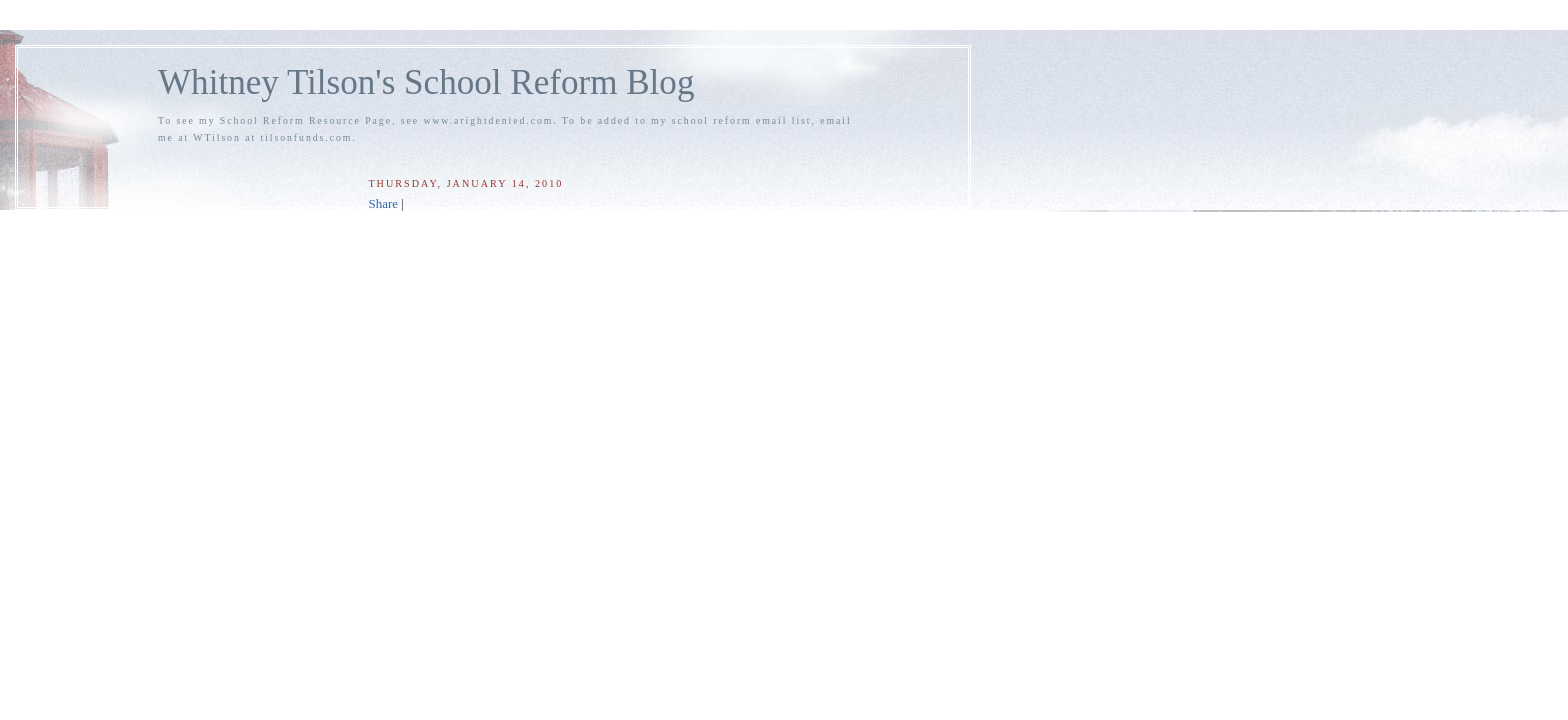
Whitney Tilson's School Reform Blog (426, 82)
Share (383, 203)
